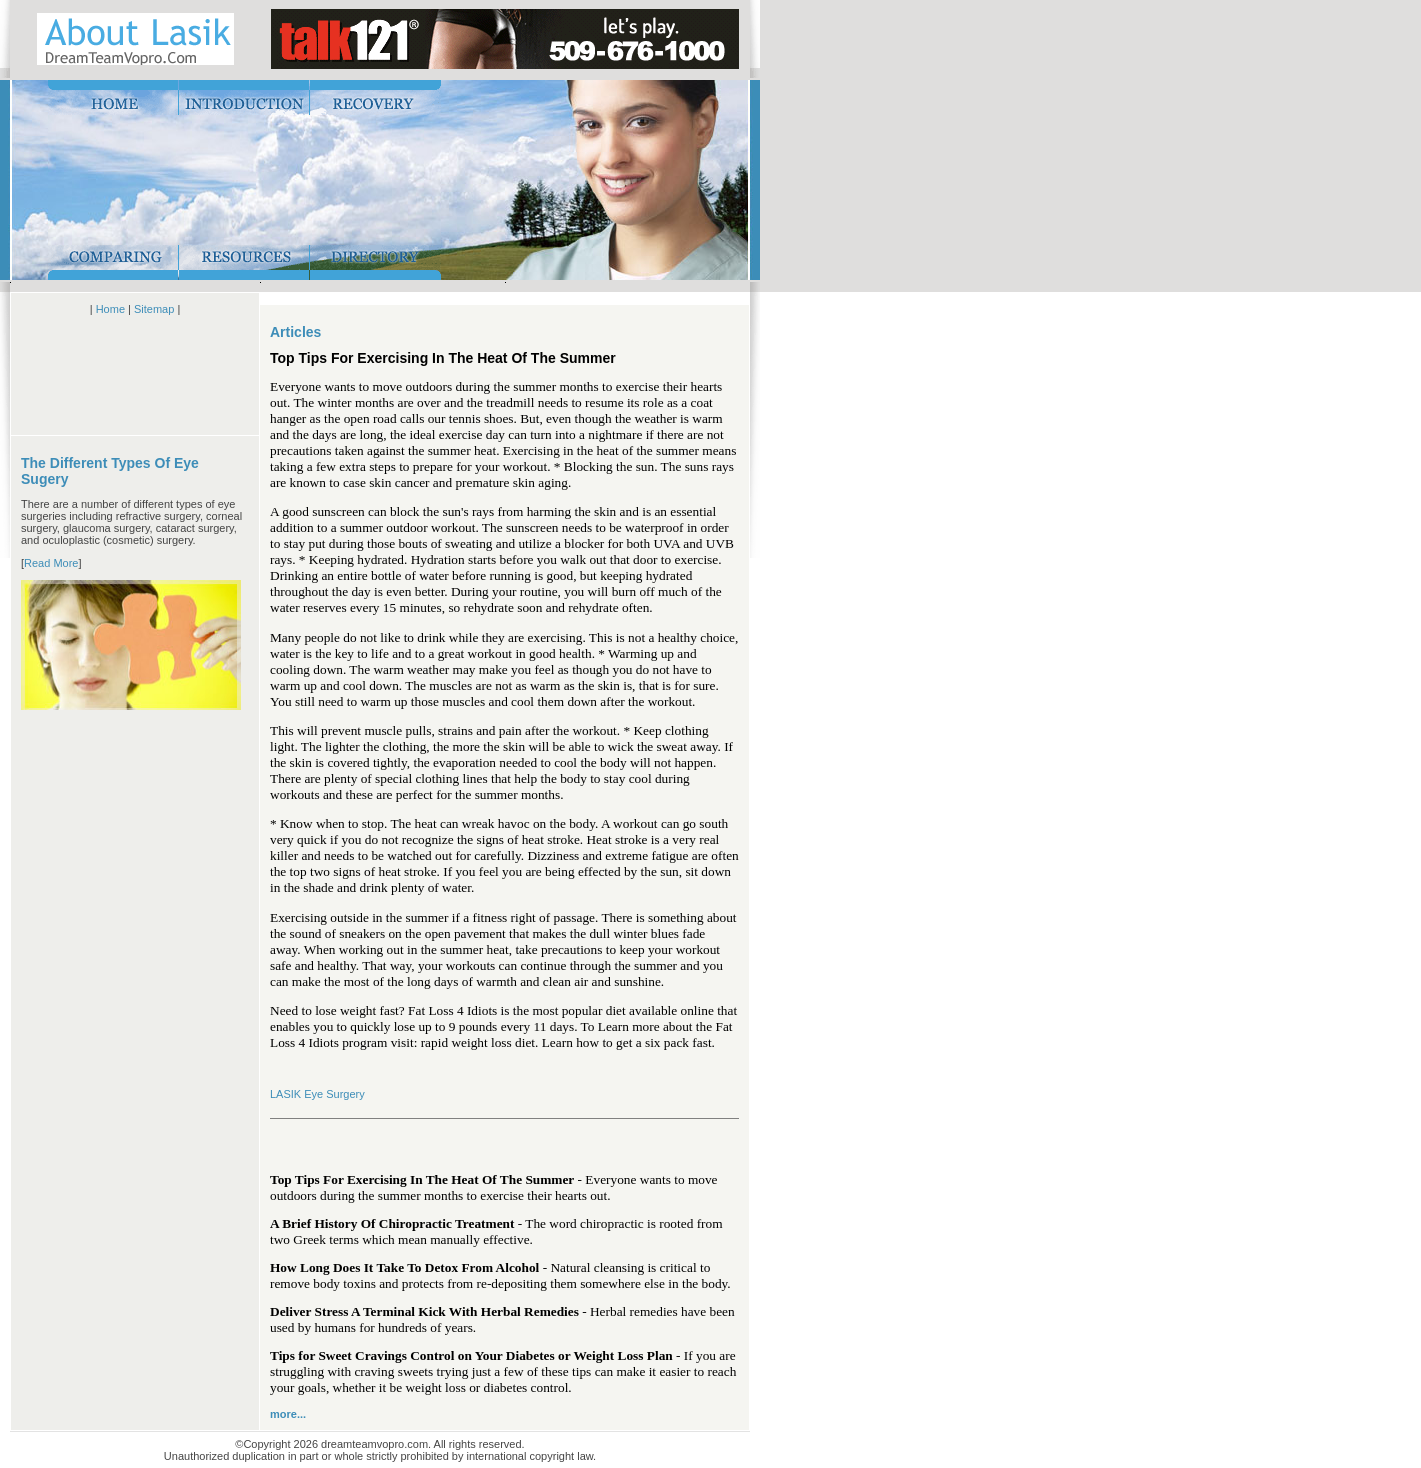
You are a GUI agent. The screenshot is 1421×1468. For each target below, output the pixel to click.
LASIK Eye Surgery (317, 1094)
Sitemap (154, 309)
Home (110, 309)
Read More (51, 563)
